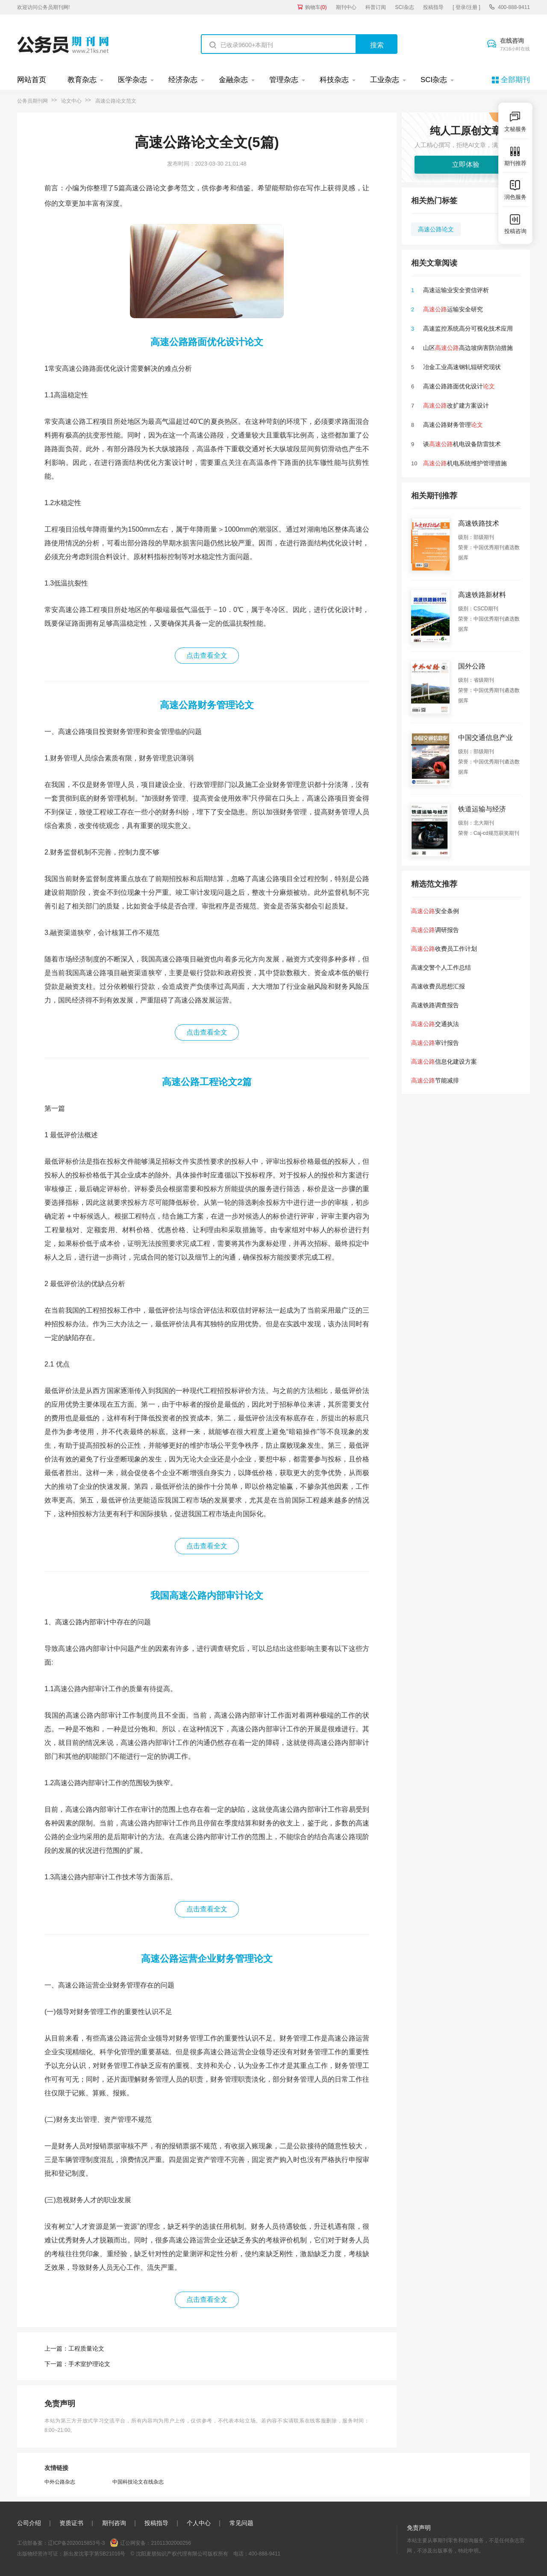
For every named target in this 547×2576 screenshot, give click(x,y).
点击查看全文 (206, 655)
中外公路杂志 (59, 2482)
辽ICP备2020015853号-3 (76, 2543)
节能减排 (435, 1080)
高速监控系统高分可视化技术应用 (468, 328)
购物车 (316, 7)
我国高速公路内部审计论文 (206, 1595)
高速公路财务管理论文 (207, 705)
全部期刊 (515, 80)
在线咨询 (515, 45)
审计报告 (435, 1042)
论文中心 (71, 101)
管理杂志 (283, 80)
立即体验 (465, 164)
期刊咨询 (114, 2523)
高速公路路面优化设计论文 (206, 342)
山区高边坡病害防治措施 (468, 347)
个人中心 (199, 2523)
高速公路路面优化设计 (459, 386)
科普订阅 (375, 7)
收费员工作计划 (444, 948)
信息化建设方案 (444, 1061)
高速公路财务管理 (453, 424)
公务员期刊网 (32, 101)
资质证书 (71, 2523)
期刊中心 (346, 7)
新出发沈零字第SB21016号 (94, 2554)
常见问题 (241, 2523)
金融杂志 (233, 80)
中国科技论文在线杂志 (138, 2482)
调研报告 (435, 929)
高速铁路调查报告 (435, 1005)
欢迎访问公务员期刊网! (43, 7)
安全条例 (435, 911)
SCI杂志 (404, 7)
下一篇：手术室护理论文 (77, 2363)
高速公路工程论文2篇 (207, 1082)
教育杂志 (82, 80)
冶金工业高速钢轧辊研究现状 (462, 367)
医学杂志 (132, 80)
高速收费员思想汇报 (438, 986)
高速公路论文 (436, 229)
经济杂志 (182, 80)
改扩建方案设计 (456, 405)
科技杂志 (334, 80)
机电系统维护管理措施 (465, 463)
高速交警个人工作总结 (441, 967)
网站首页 (31, 80)
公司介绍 (29, 2523)
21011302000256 (171, 2543)
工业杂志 (384, 80)
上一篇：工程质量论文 (74, 2348)
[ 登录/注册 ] (466, 7)
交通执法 (435, 1023)
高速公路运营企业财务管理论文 (207, 1958)
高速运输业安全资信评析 (456, 290)
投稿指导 (433, 7)
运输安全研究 (453, 309)
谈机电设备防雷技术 (462, 444)
